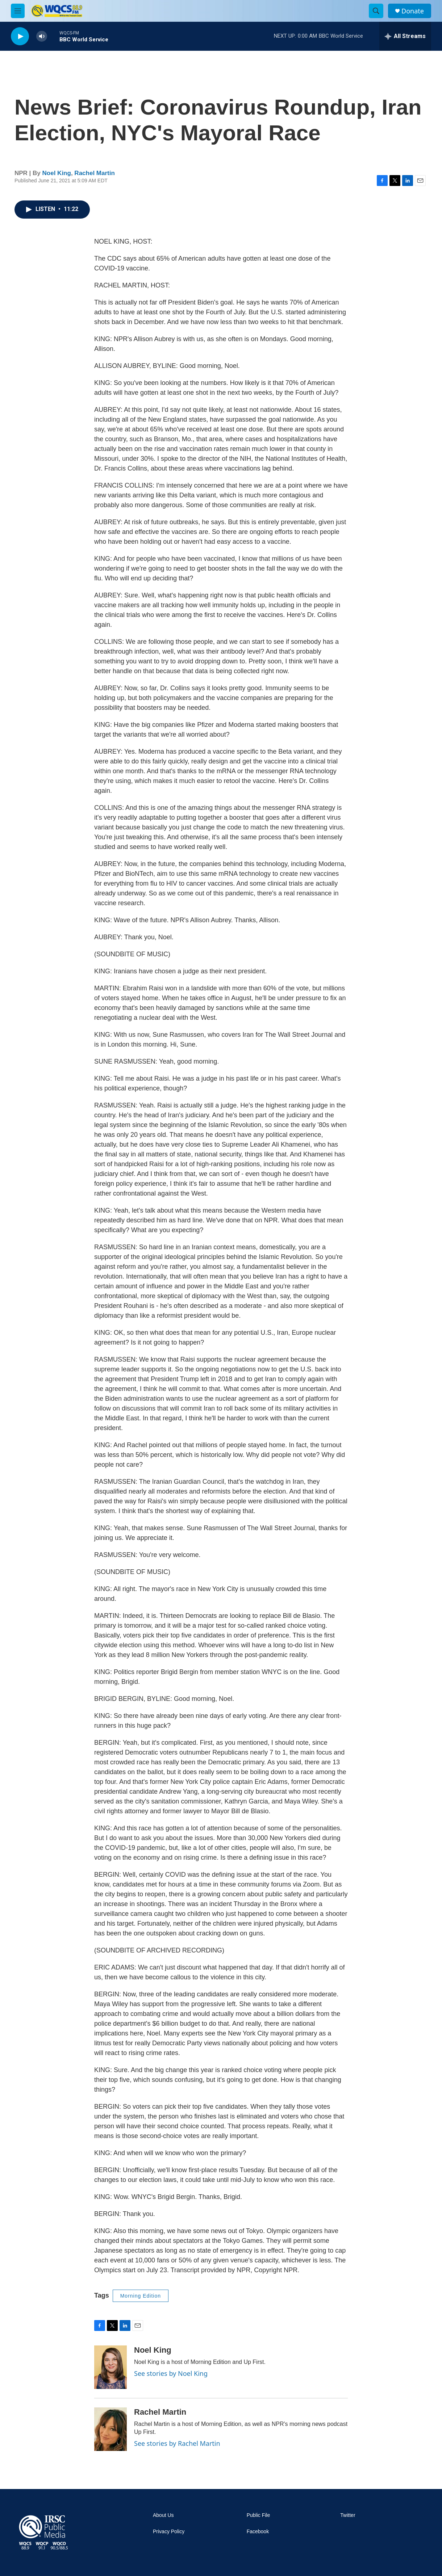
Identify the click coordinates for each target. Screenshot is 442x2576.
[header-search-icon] (376, 11)
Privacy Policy (168, 2531)
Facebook (258, 2531)
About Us (163, 2515)
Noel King (56, 173)
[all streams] (405, 36)
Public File (258, 2515)
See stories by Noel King (171, 2373)
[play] (20, 36)
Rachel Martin (94, 173)
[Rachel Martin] (110, 2429)
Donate (412, 11)
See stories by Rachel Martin (177, 2443)
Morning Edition (140, 2296)
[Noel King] (110, 2367)
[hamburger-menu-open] (18, 11)
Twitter (347, 2515)
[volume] (42, 36)
